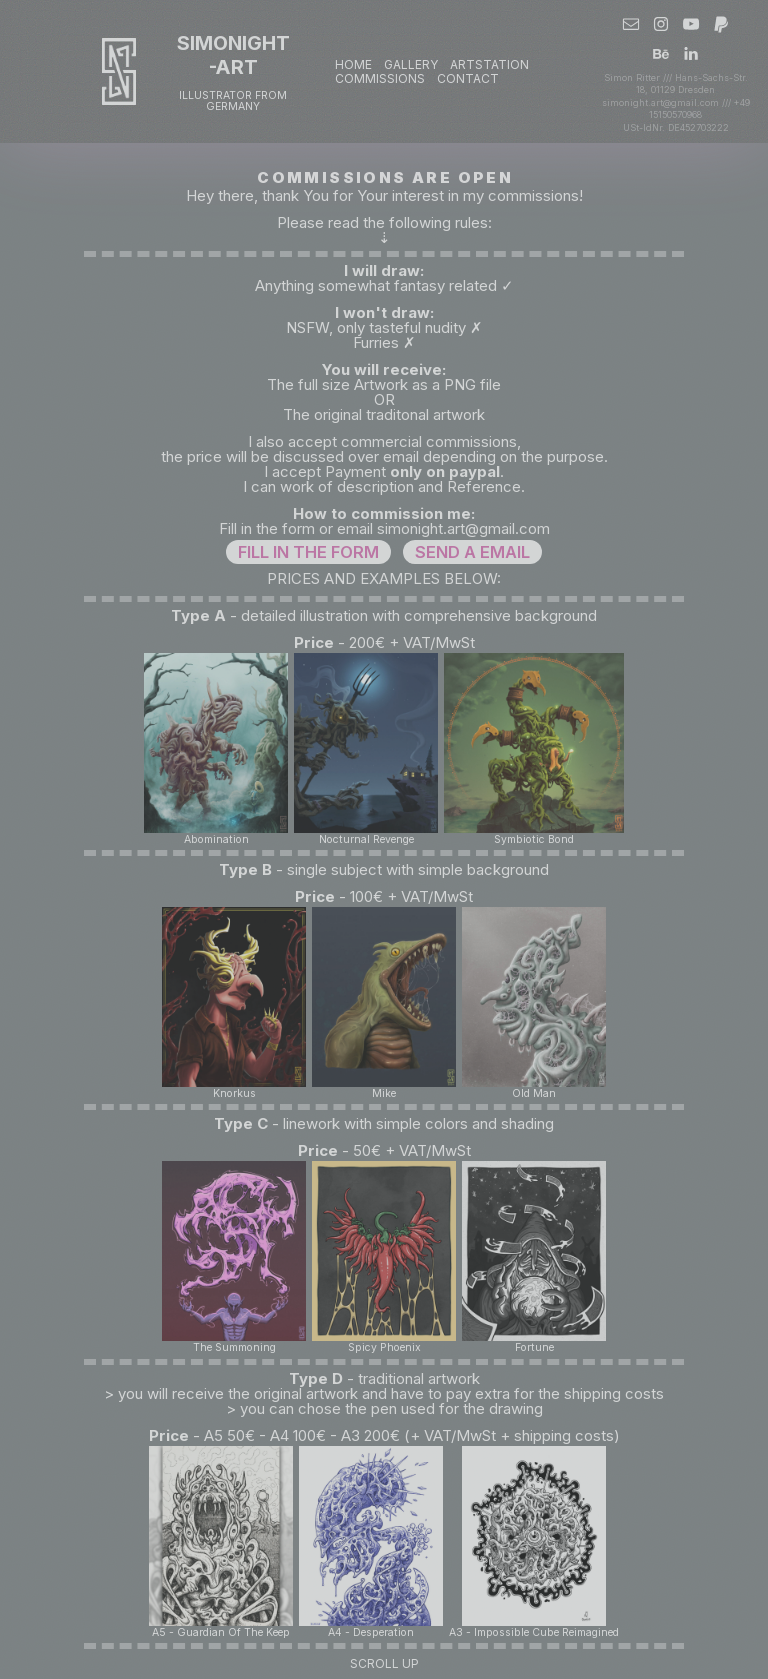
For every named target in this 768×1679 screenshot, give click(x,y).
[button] (631, 24)
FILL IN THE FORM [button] (308, 552)
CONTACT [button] (468, 79)
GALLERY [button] (411, 65)
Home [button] (353, 65)
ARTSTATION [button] (489, 65)
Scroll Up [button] (384, 1664)
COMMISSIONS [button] (380, 79)
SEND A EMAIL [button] (472, 552)
